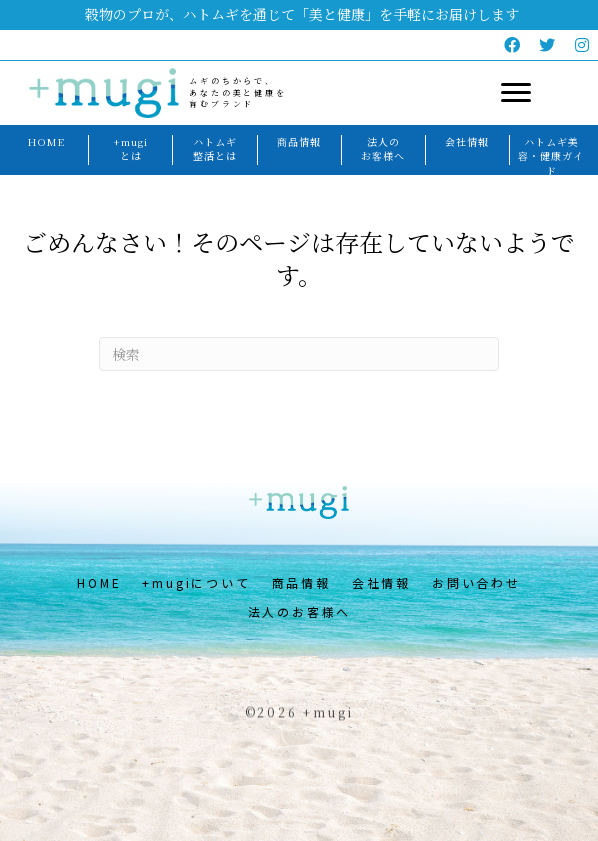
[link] (46, 142)
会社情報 (381, 582)
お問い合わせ (476, 582)
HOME (99, 582)
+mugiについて (196, 582)
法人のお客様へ (300, 611)
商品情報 (301, 582)
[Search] (299, 354)
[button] (513, 45)
